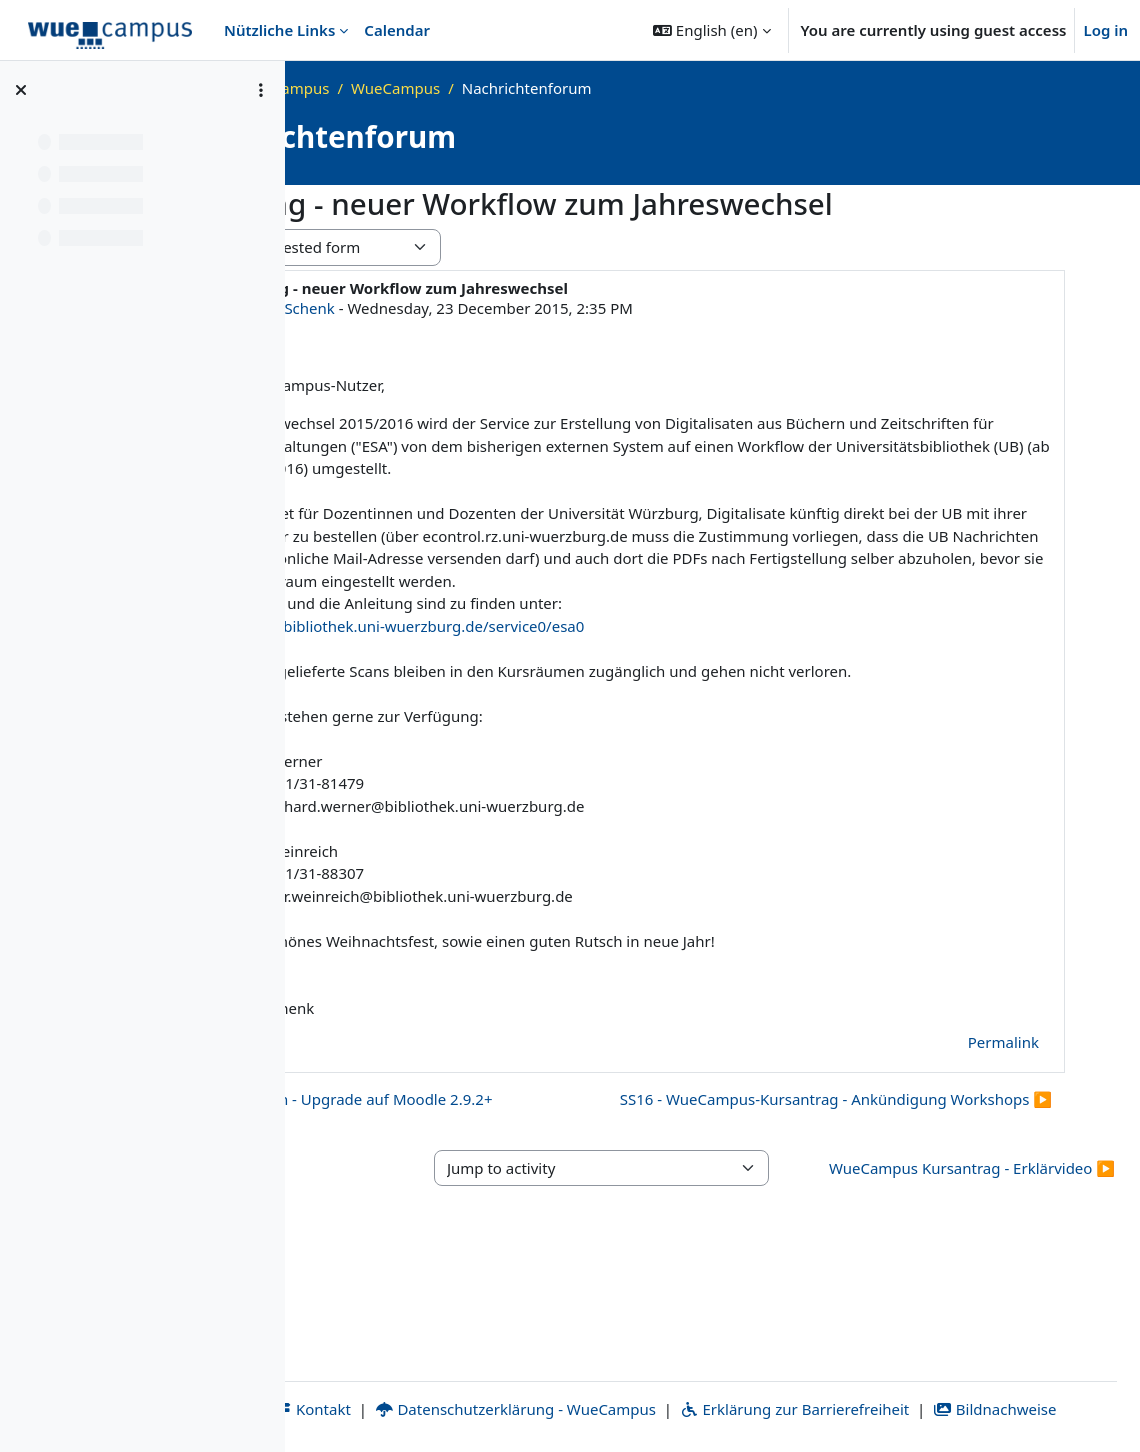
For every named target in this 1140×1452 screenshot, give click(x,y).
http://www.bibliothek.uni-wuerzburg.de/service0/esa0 (614, 648)
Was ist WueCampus (480, 88)
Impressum (361, 1386)
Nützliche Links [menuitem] (279, 30)
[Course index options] (261, 90)
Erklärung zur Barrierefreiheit (957, 1386)
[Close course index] (21, 90)
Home (366, 88)
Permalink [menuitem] (1003, 1087)
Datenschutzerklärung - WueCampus (678, 1386)
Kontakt (476, 1386)
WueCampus (617, 88)
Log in (1105, 30)
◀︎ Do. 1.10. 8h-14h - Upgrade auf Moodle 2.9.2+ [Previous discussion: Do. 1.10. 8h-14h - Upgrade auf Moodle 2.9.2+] (544, 1144)
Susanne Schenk (499, 308)
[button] (711, 30)
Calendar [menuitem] (397, 30)
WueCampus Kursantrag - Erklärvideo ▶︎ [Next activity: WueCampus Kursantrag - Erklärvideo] (997, 1260)
